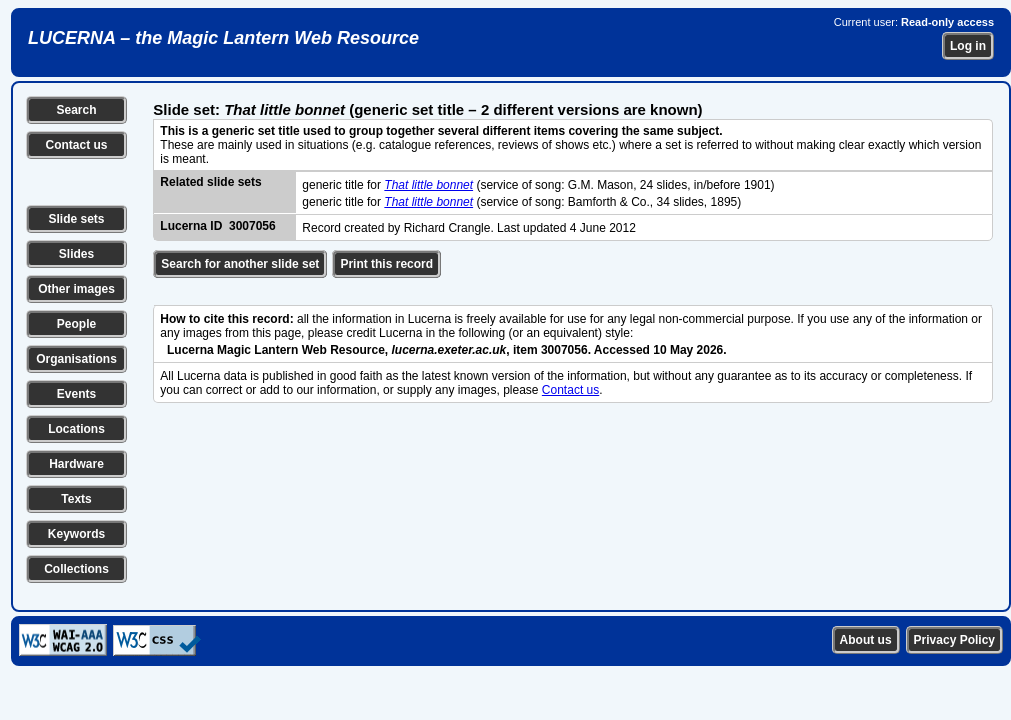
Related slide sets (210, 182)
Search (76, 110)
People (76, 324)
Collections (76, 569)
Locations (76, 429)
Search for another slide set (240, 264)
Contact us (76, 145)
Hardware (76, 464)
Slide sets (76, 219)
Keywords (76, 534)
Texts (76, 499)
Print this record (386, 264)
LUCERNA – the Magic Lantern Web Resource (223, 38)
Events (76, 394)
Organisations (76, 359)
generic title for (343, 185)
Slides (76, 254)
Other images (76, 289)
